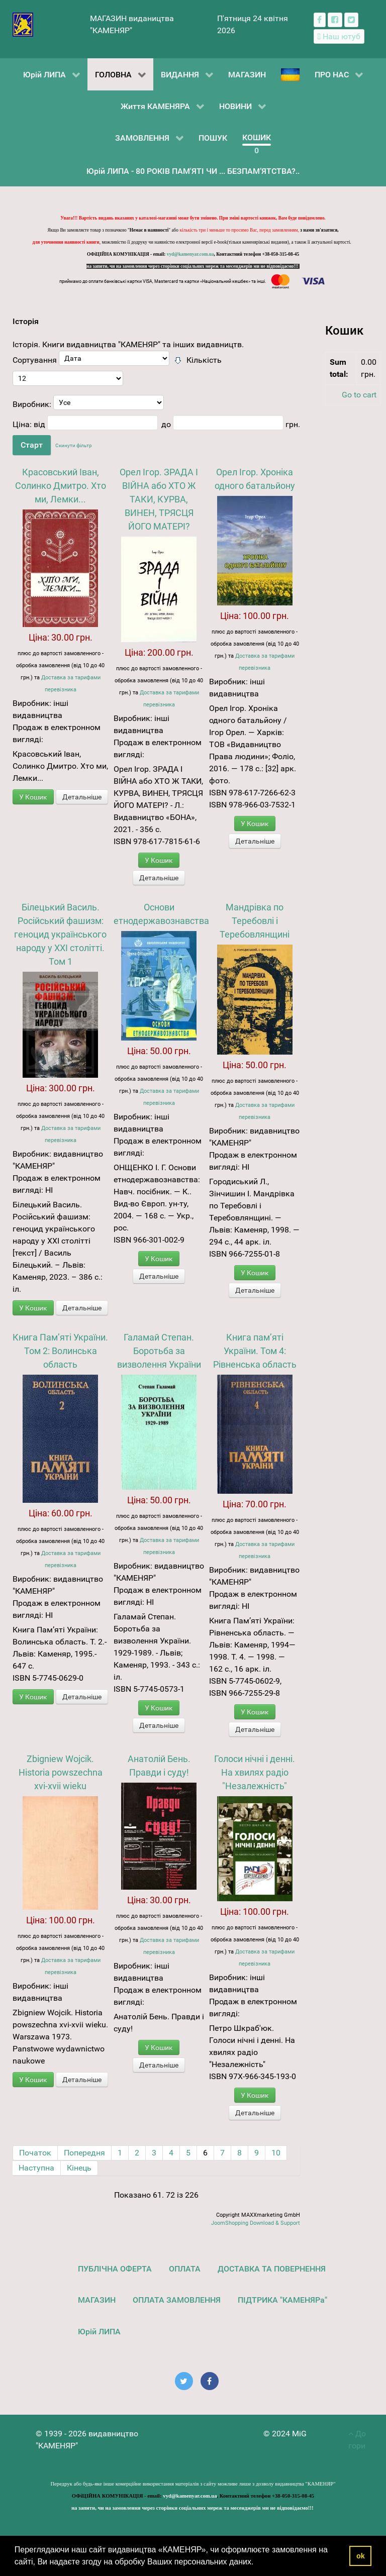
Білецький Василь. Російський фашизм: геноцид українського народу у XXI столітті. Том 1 (60, 934)
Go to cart (359, 394)
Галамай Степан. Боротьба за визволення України (159, 1351)
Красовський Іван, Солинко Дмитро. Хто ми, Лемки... (60, 485)
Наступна (36, 2168)
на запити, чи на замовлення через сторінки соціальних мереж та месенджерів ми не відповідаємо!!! (193, 266)
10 (275, 2152)
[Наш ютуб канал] (339, 36)
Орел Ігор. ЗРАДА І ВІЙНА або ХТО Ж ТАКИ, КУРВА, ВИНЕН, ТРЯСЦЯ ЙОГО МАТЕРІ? (159, 499)
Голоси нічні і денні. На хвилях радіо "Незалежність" (254, 1772)
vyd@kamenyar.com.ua (190, 254)
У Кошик (33, 797)
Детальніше (82, 797)
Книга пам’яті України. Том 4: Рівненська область (255, 1351)
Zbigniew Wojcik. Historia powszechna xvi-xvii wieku (61, 1772)
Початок (35, 2152)
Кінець (79, 2168)
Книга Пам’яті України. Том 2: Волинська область (60, 1351)
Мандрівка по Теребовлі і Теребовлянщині (255, 921)
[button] (257, 2562)
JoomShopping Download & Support (255, 2223)
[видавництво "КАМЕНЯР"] (23, 24)
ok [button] (360, 2556)
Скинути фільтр (73, 445)
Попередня (84, 2152)
